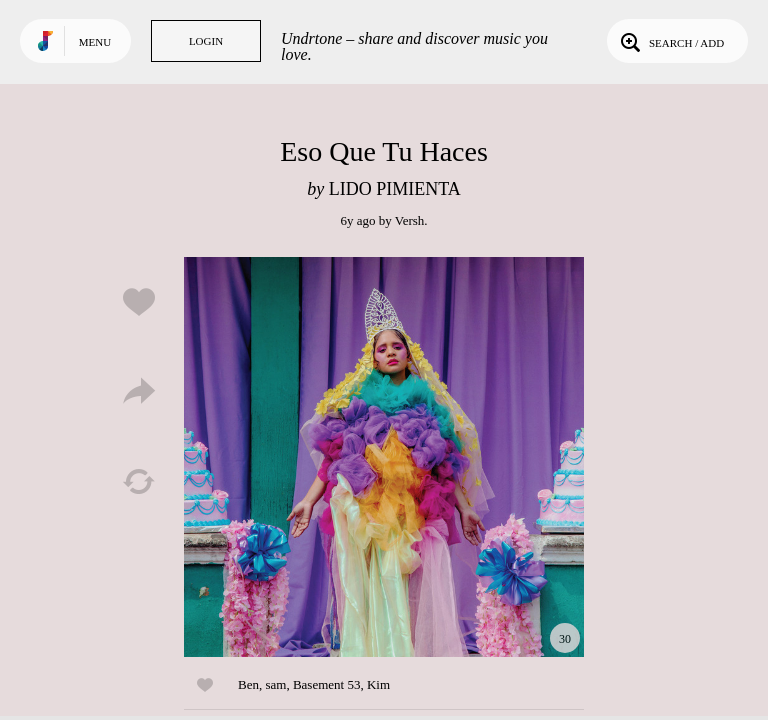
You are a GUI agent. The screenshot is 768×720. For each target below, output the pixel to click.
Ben (248, 684)
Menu (95, 42)
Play (384, 457)
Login (206, 41)
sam (275, 684)
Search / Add (670, 41)
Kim (378, 684)
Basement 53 (327, 684)
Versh (410, 220)
